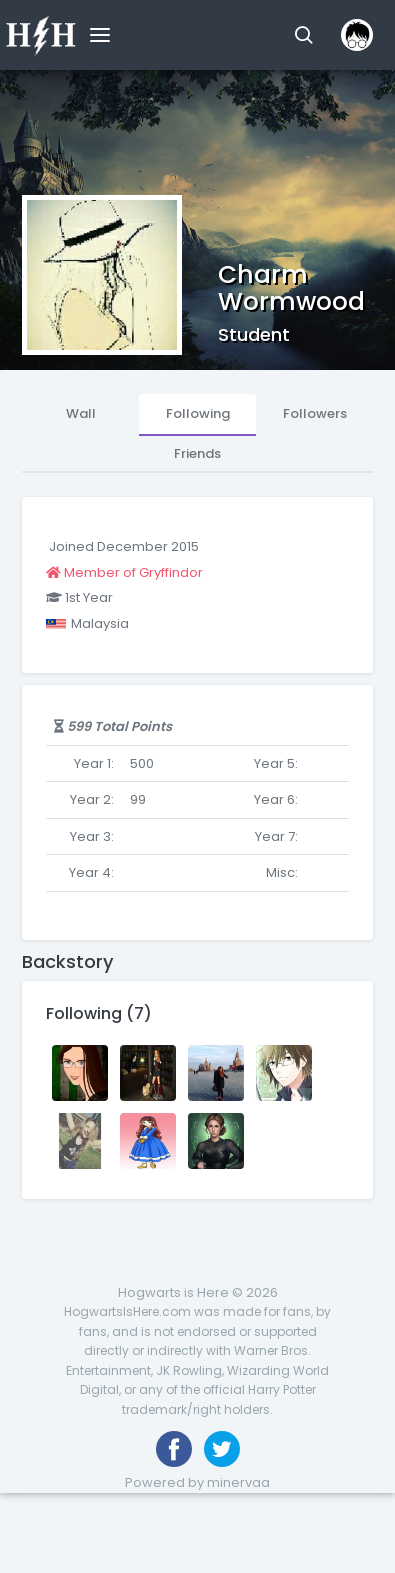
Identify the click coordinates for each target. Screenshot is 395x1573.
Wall (81, 413)
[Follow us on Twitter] (222, 1449)
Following (198, 413)
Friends (197, 453)
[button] (303, 35)
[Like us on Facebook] (174, 1449)
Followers (315, 413)
